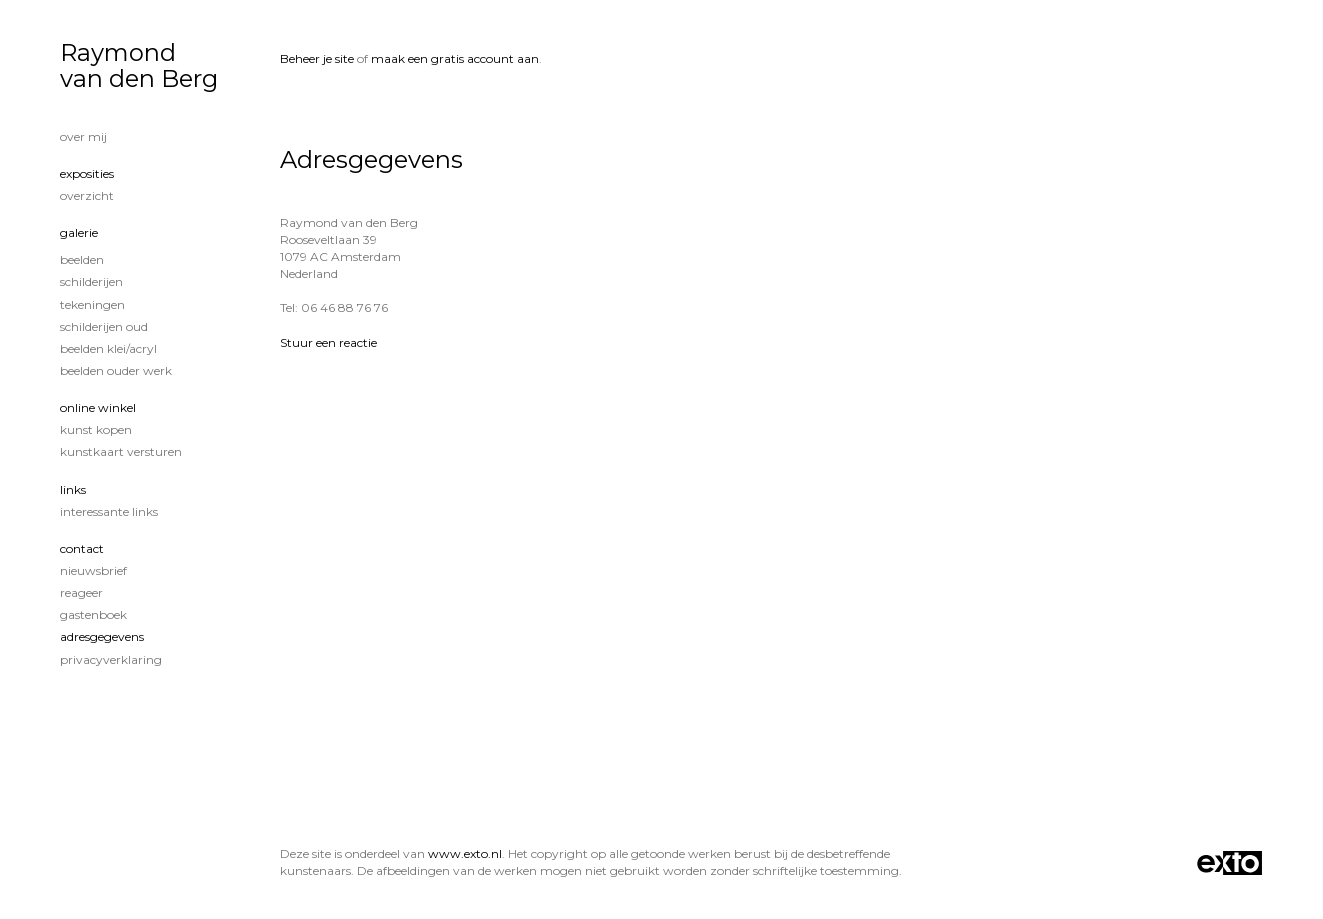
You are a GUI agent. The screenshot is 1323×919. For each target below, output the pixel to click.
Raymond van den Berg (139, 65)
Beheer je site (317, 58)
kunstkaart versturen (121, 451)
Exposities (87, 173)
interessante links (109, 511)
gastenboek (93, 614)
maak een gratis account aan (455, 58)
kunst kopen (96, 429)
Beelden (82, 259)
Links (73, 489)
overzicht (87, 195)
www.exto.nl (465, 853)
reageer (81, 592)
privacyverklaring (111, 659)
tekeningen (92, 304)
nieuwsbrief (93, 570)
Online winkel (98, 407)
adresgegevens (102, 636)
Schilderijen (91, 281)
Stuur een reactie (328, 342)
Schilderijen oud (104, 326)
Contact (82, 548)
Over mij (83, 136)
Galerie (79, 232)
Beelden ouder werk (116, 370)
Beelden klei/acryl (108, 348)
